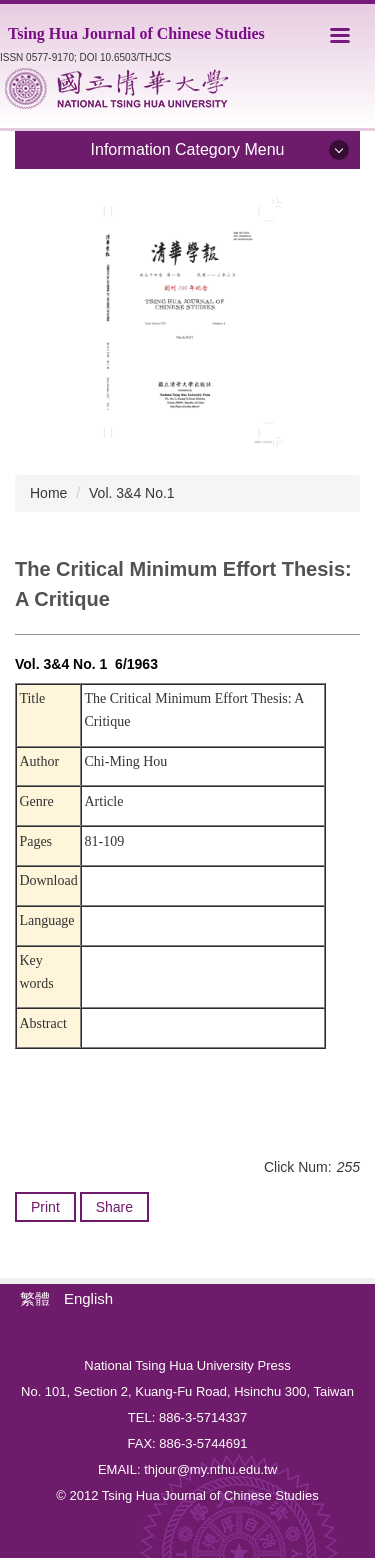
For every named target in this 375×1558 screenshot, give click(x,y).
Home (48, 493)
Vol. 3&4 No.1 (132, 493)
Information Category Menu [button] (188, 149)
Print (45, 1207)
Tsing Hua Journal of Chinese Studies (136, 33)
